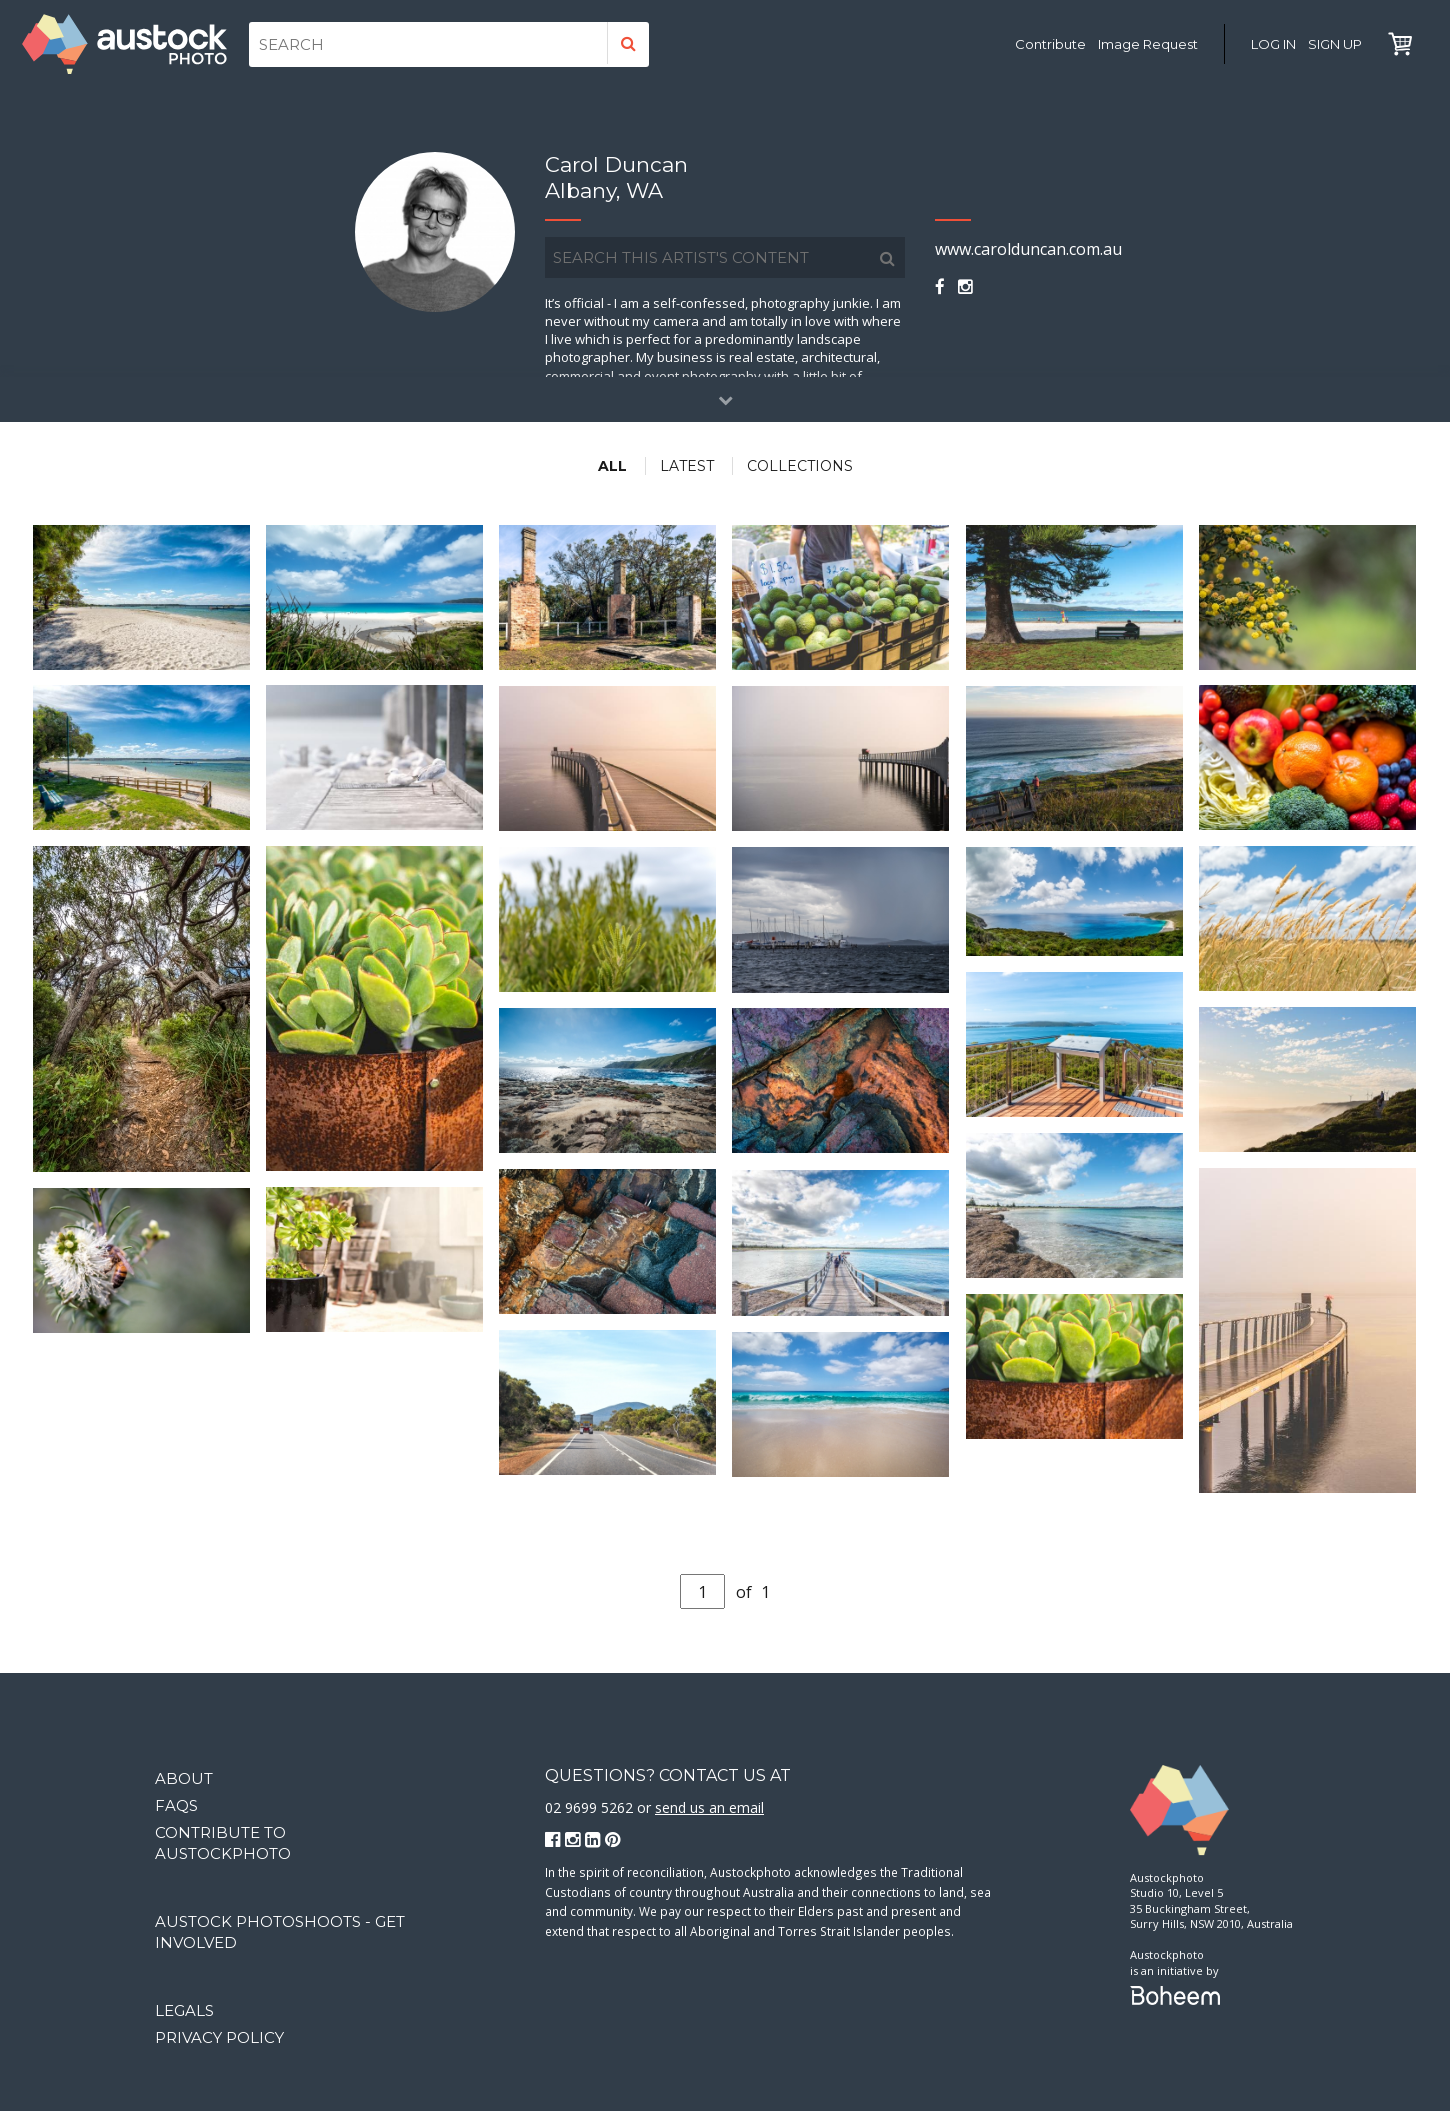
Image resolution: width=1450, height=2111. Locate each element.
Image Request (1148, 44)
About (184, 1778)
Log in (1273, 44)
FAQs (176, 1805)
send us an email (709, 1807)
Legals (184, 2010)
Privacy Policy (219, 2037)
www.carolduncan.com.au (1028, 249)
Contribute (1050, 44)
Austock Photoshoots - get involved (280, 1932)
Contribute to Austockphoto (223, 1843)
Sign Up (1335, 44)
